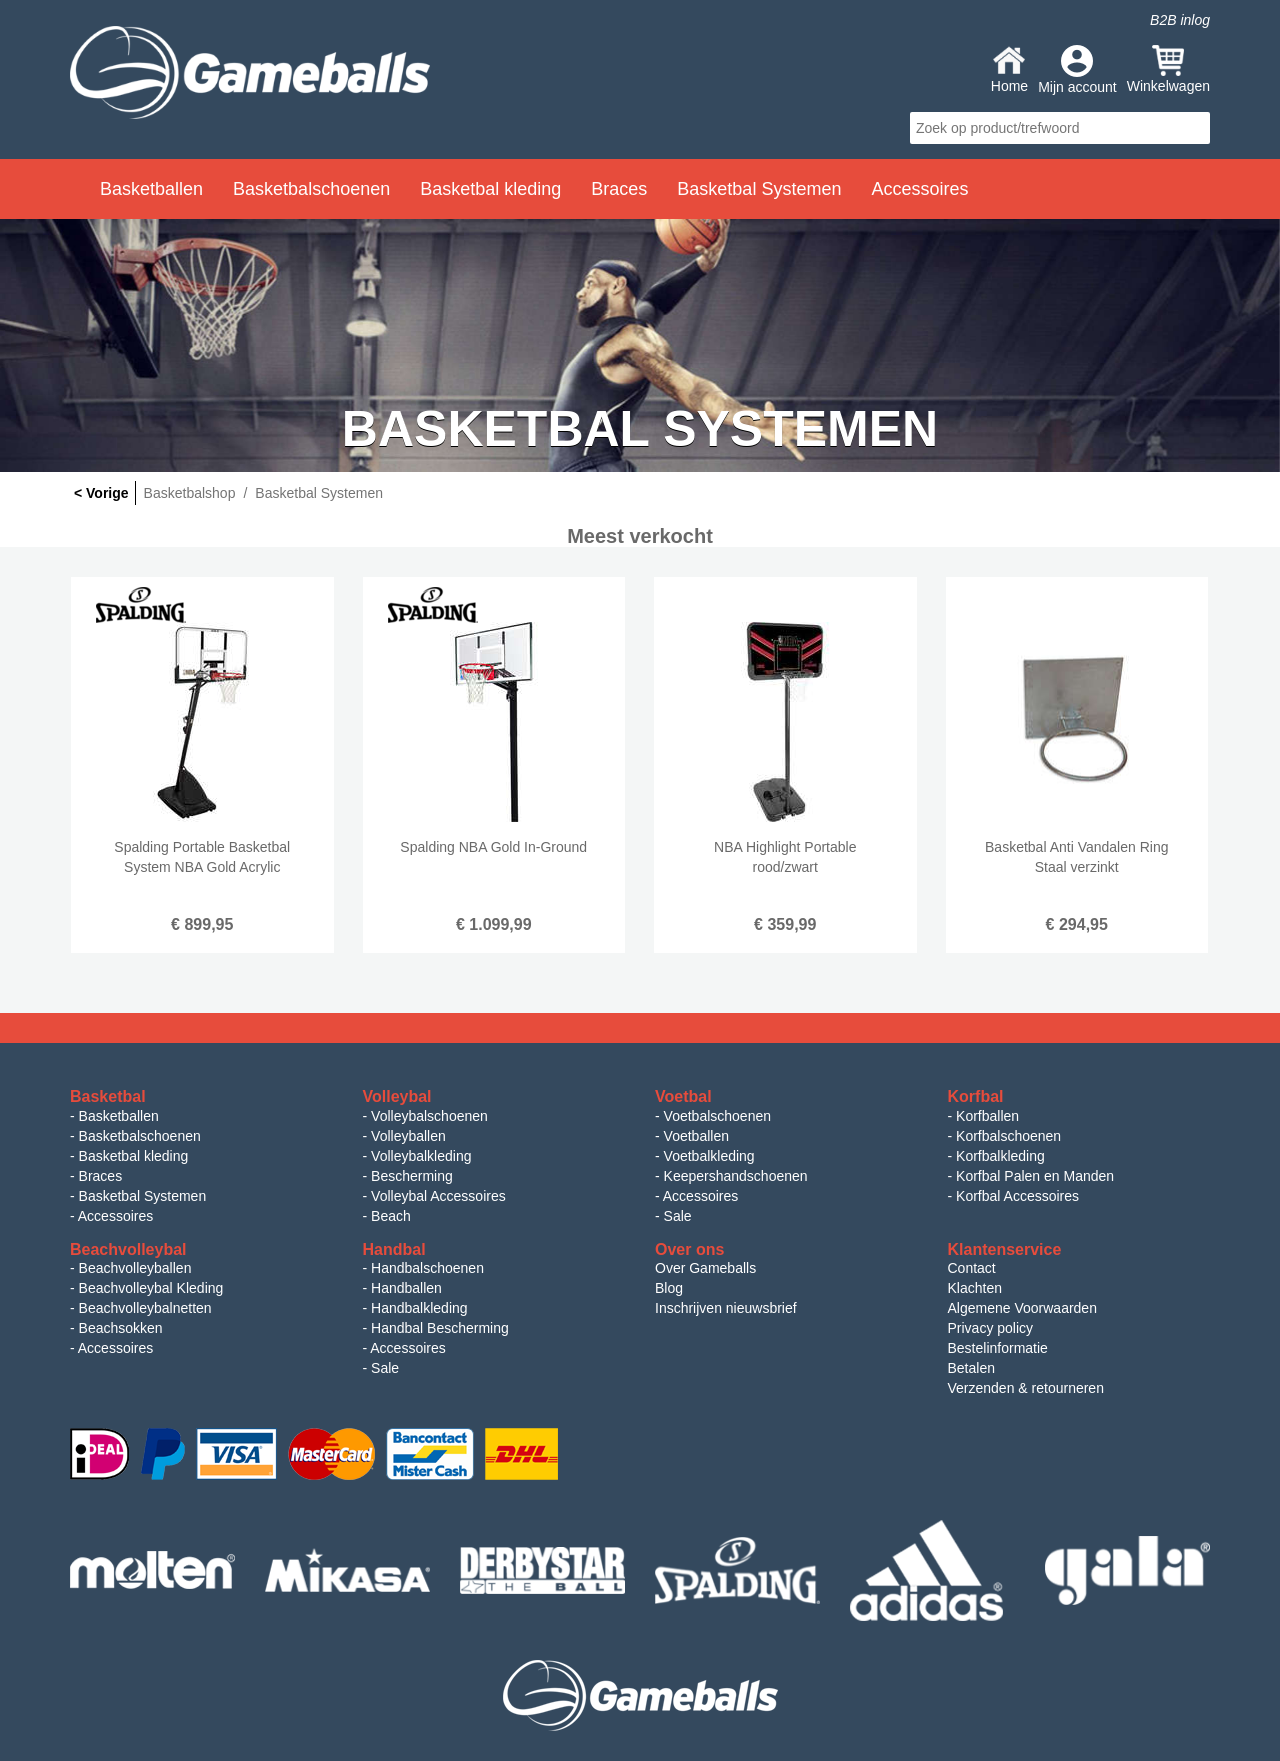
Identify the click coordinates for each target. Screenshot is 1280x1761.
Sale (678, 1216)
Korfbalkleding (1000, 1156)
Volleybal (397, 1096)
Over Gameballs (705, 1268)
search (1192, 128)
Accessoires (115, 1216)
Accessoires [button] (919, 189)
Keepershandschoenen (736, 1176)
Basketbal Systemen (143, 1196)
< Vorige (101, 493)
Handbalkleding (419, 1308)
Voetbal (683, 1096)
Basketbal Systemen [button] (759, 189)
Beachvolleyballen (135, 1268)
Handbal (394, 1249)
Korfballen (987, 1116)
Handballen (406, 1288)
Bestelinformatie (998, 1348)
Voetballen (696, 1136)
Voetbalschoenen (717, 1116)
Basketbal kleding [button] (490, 189)
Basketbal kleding (134, 1156)
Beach (391, 1216)
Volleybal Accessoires (438, 1196)
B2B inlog (1180, 20)
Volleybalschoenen (429, 1116)
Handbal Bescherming (440, 1328)
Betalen (971, 1368)
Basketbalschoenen (140, 1136)
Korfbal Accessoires (1017, 1196)
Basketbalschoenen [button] (311, 189)
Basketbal (108, 1096)
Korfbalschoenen (1008, 1136)
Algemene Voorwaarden (1022, 1308)
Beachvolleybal (128, 1249)
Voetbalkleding (709, 1156)
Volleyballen (408, 1136)
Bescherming (412, 1176)
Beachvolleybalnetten (145, 1308)
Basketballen (119, 1116)
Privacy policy (991, 1328)
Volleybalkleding (421, 1156)
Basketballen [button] (151, 189)
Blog (669, 1288)
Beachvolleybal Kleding (151, 1288)
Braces (101, 1176)
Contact (972, 1268)
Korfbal (976, 1096)
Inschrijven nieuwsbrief (726, 1308)
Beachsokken (121, 1328)
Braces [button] (619, 189)
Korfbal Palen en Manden (1035, 1176)
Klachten (975, 1288)
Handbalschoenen (427, 1268)
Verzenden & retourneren (1026, 1388)
